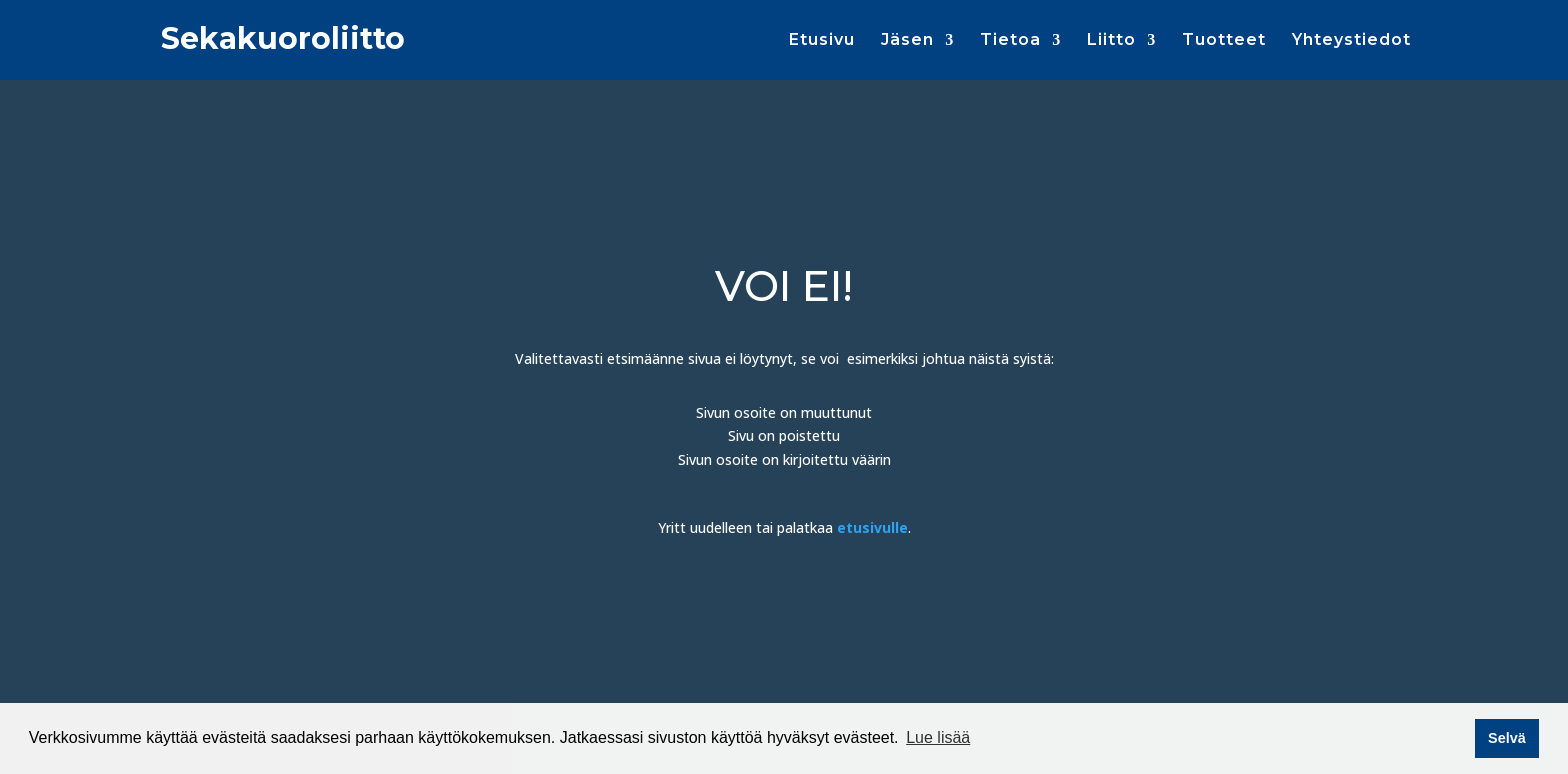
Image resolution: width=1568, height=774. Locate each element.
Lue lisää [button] (938, 737)
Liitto (1111, 41)
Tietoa (1010, 41)
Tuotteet (1224, 41)
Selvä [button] (1507, 738)
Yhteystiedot (1351, 41)
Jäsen (907, 41)
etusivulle (872, 527)
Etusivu (822, 41)
